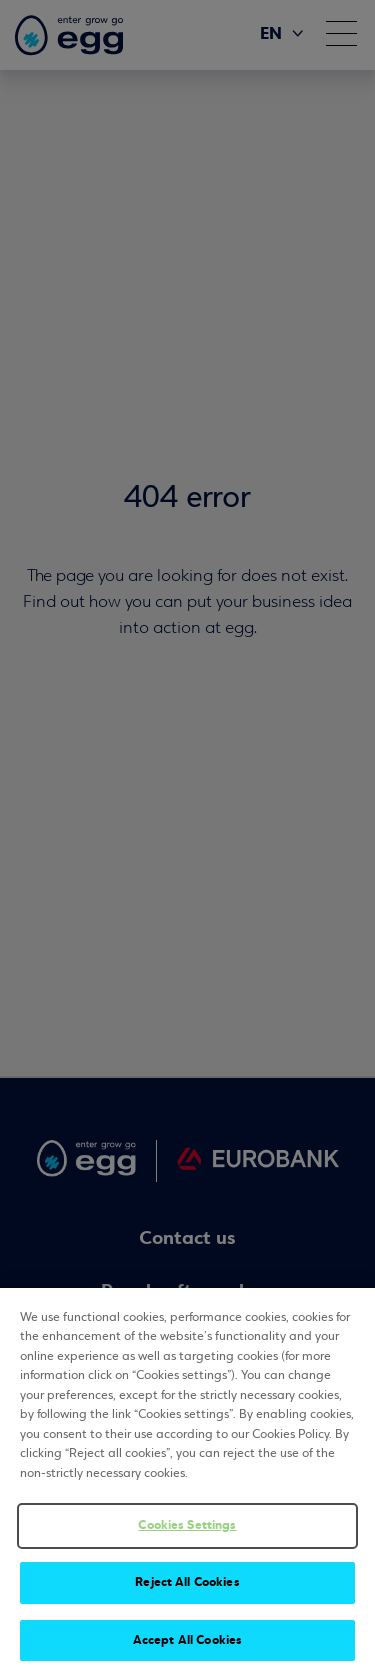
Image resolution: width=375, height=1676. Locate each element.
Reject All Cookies (187, 1586)
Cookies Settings (187, 1529)
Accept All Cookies (187, 1644)
